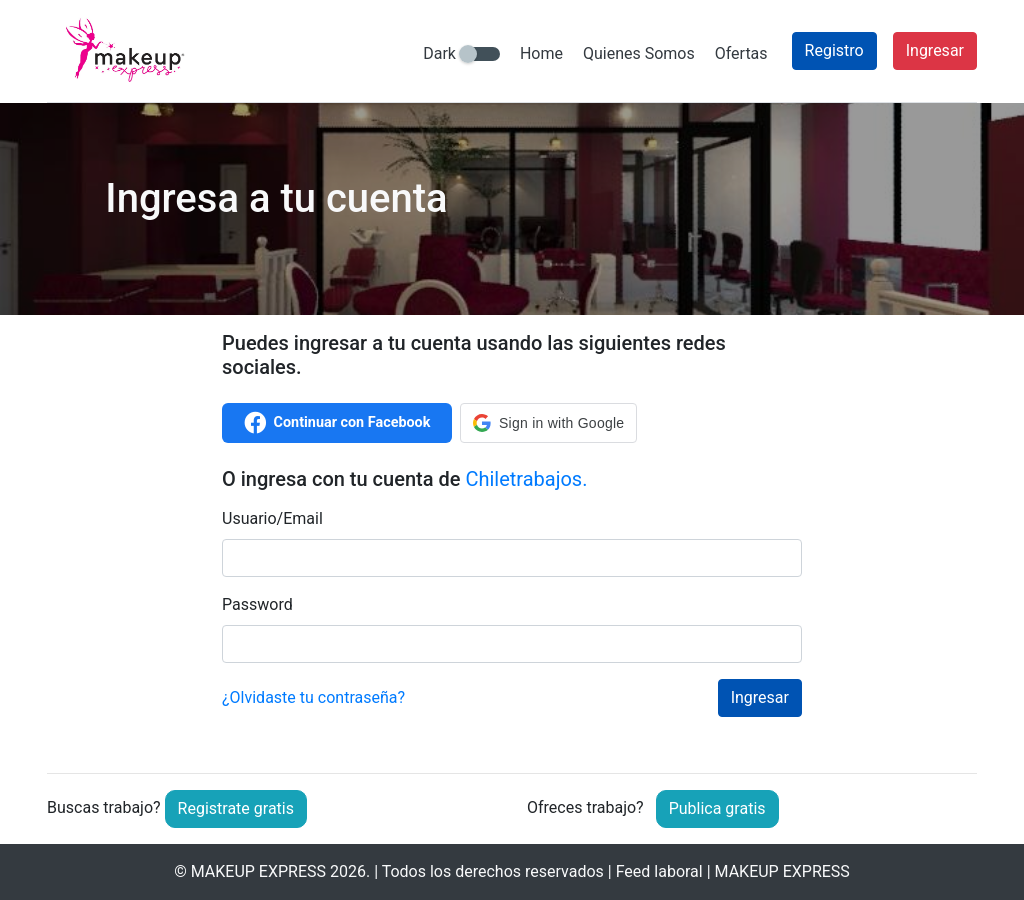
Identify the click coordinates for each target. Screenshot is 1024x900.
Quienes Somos (639, 53)
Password (257, 604)
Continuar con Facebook (337, 423)
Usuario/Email (272, 518)
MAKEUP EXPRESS (258, 871)
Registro (834, 50)
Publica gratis (717, 808)
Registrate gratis (236, 808)
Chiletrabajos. (526, 479)
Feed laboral (659, 871)
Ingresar (935, 50)
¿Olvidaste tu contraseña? (313, 697)
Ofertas (741, 53)
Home (541, 53)
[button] (548, 423)
